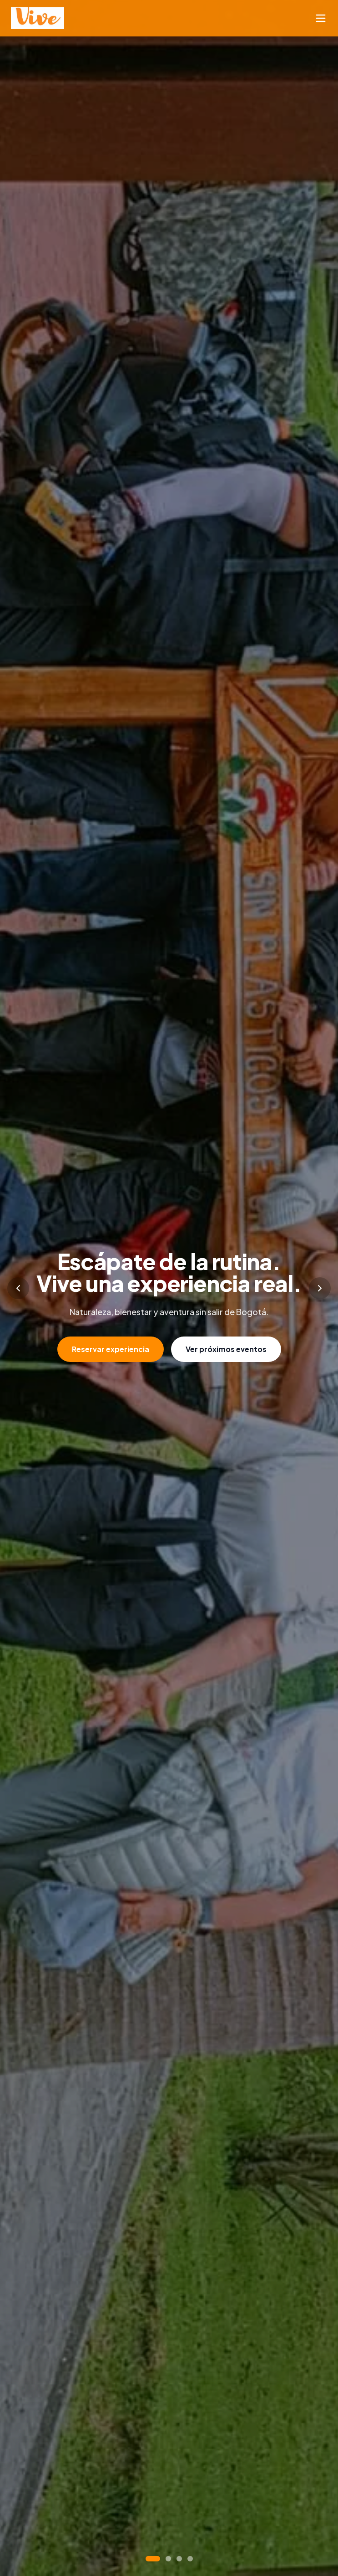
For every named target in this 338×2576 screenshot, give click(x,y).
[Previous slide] (18, 1288)
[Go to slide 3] (179, 2558)
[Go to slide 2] (168, 2558)
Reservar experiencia (110, 1349)
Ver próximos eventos (226, 1349)
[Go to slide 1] (153, 2558)
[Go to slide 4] (190, 2558)
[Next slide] (320, 1288)
